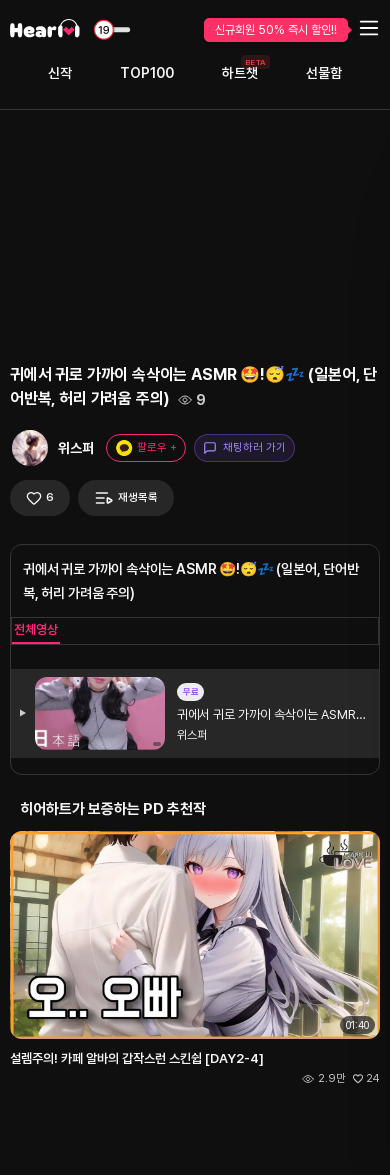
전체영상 (36, 629)
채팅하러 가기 (244, 448)
